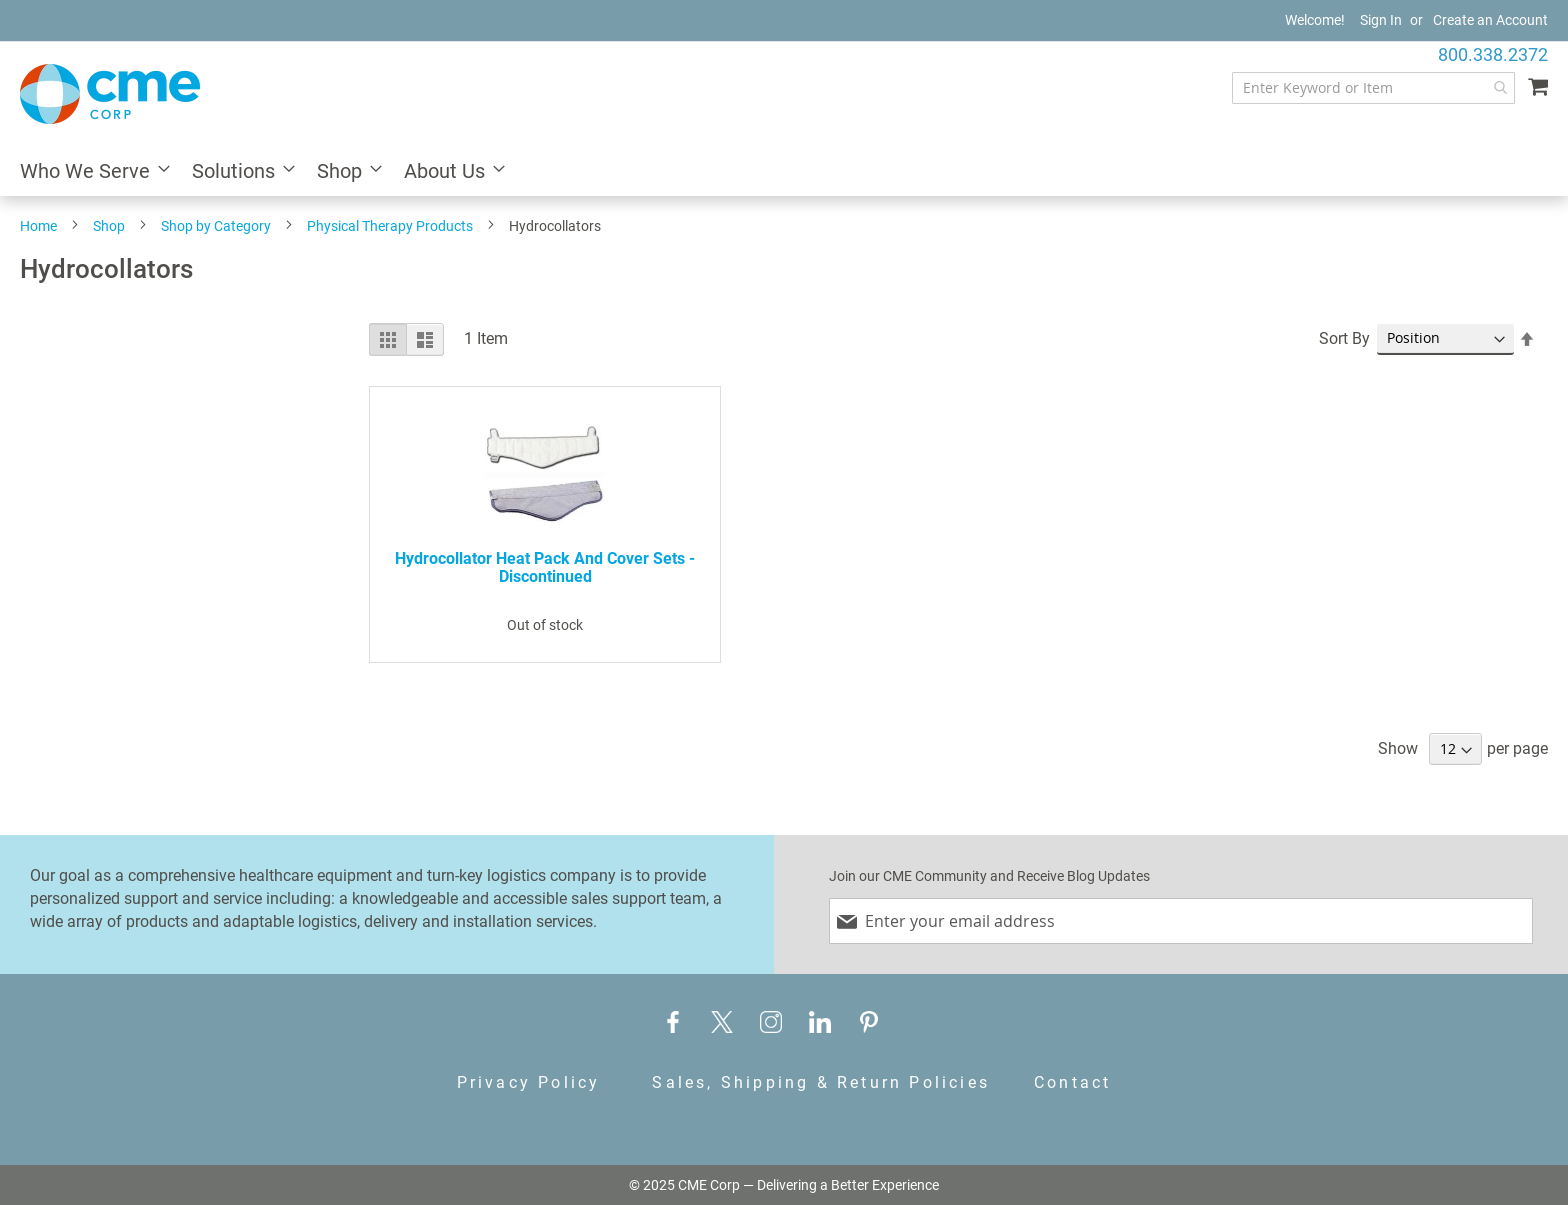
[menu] (784, 172)
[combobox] (1373, 88)
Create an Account (1490, 20)
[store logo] (110, 94)
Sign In (1381, 20)
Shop (109, 226)
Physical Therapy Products (390, 226)
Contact (1072, 1082)
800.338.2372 (1493, 54)
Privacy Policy (529, 1082)
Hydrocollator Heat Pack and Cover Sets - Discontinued (545, 568)
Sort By (1344, 338)
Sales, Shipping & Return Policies (821, 1082)
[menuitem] (89, 172)
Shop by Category (216, 226)
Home (38, 226)
